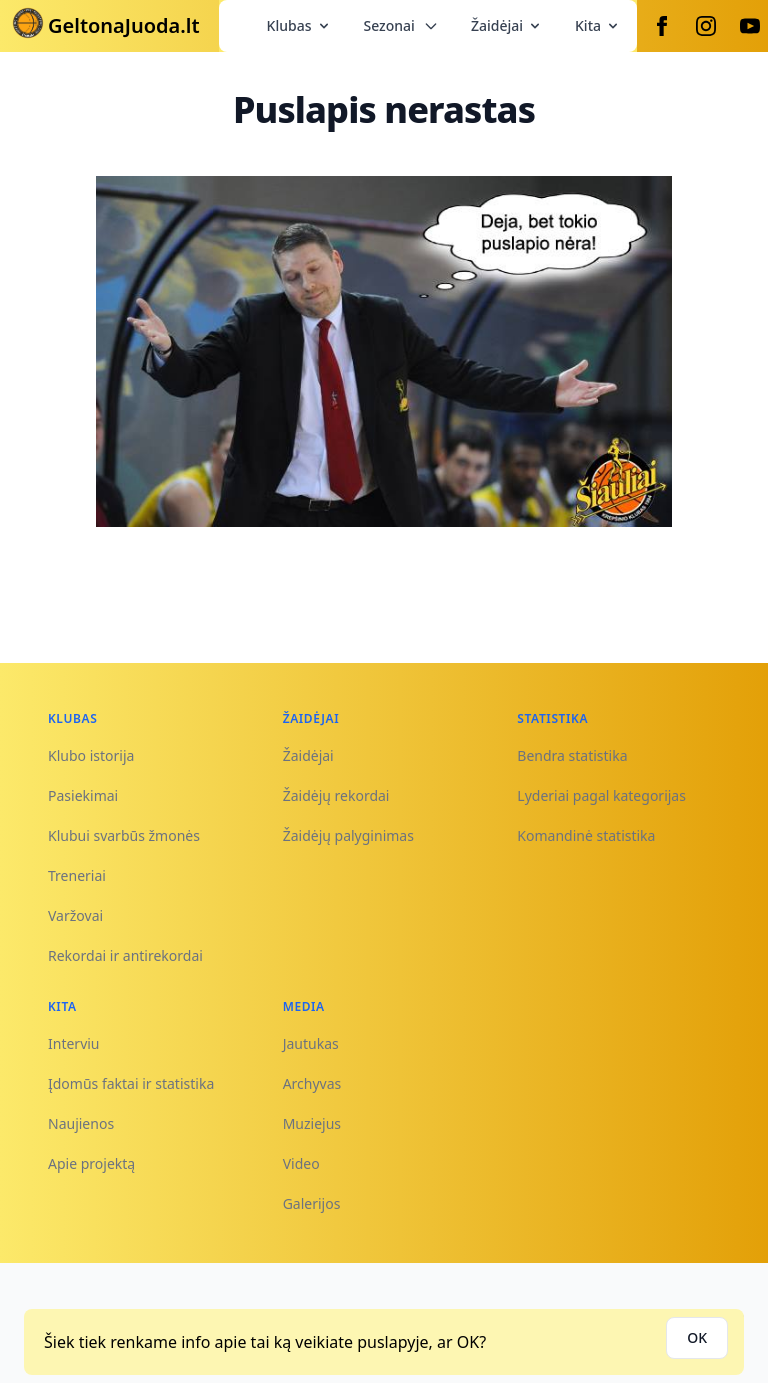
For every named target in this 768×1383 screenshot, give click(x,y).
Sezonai (401, 25)
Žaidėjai (507, 25)
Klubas (299, 25)
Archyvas (312, 1083)
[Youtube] (750, 26)
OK (697, 1337)
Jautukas (311, 1043)
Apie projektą (91, 1163)
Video (301, 1163)
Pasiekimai (83, 795)
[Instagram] (706, 26)
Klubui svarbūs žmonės (124, 835)
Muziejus (312, 1123)
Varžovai (75, 915)
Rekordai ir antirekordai (125, 955)
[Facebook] (662, 26)
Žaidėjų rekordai (336, 795)
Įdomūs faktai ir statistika (131, 1083)
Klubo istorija (91, 755)
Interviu (74, 1043)
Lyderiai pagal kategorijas (601, 795)
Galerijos (312, 1203)
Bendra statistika (572, 755)
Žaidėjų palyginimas (348, 835)
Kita (598, 25)
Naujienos (81, 1123)
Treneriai (77, 875)
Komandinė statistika (586, 835)
